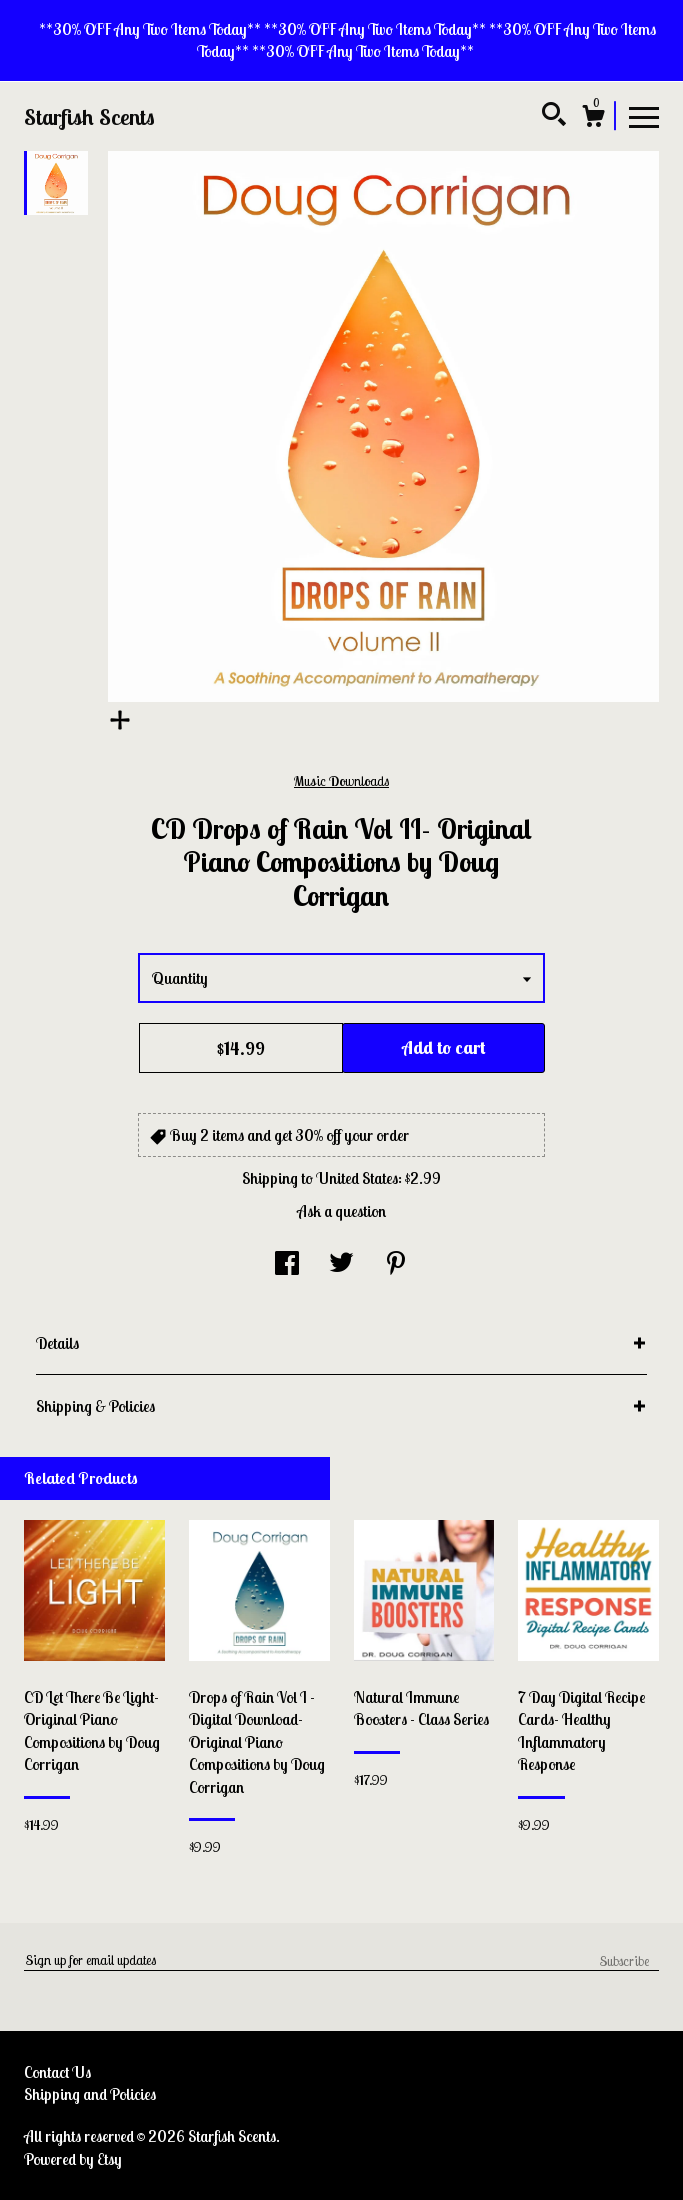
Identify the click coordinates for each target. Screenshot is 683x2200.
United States (357, 1178)
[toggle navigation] (644, 116)
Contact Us (57, 2072)
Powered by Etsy (73, 2159)
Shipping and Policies (90, 2094)
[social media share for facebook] (287, 1265)
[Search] (554, 117)
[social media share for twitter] (341, 1265)
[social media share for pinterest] (396, 1265)
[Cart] (593, 119)
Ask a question (341, 1211)
